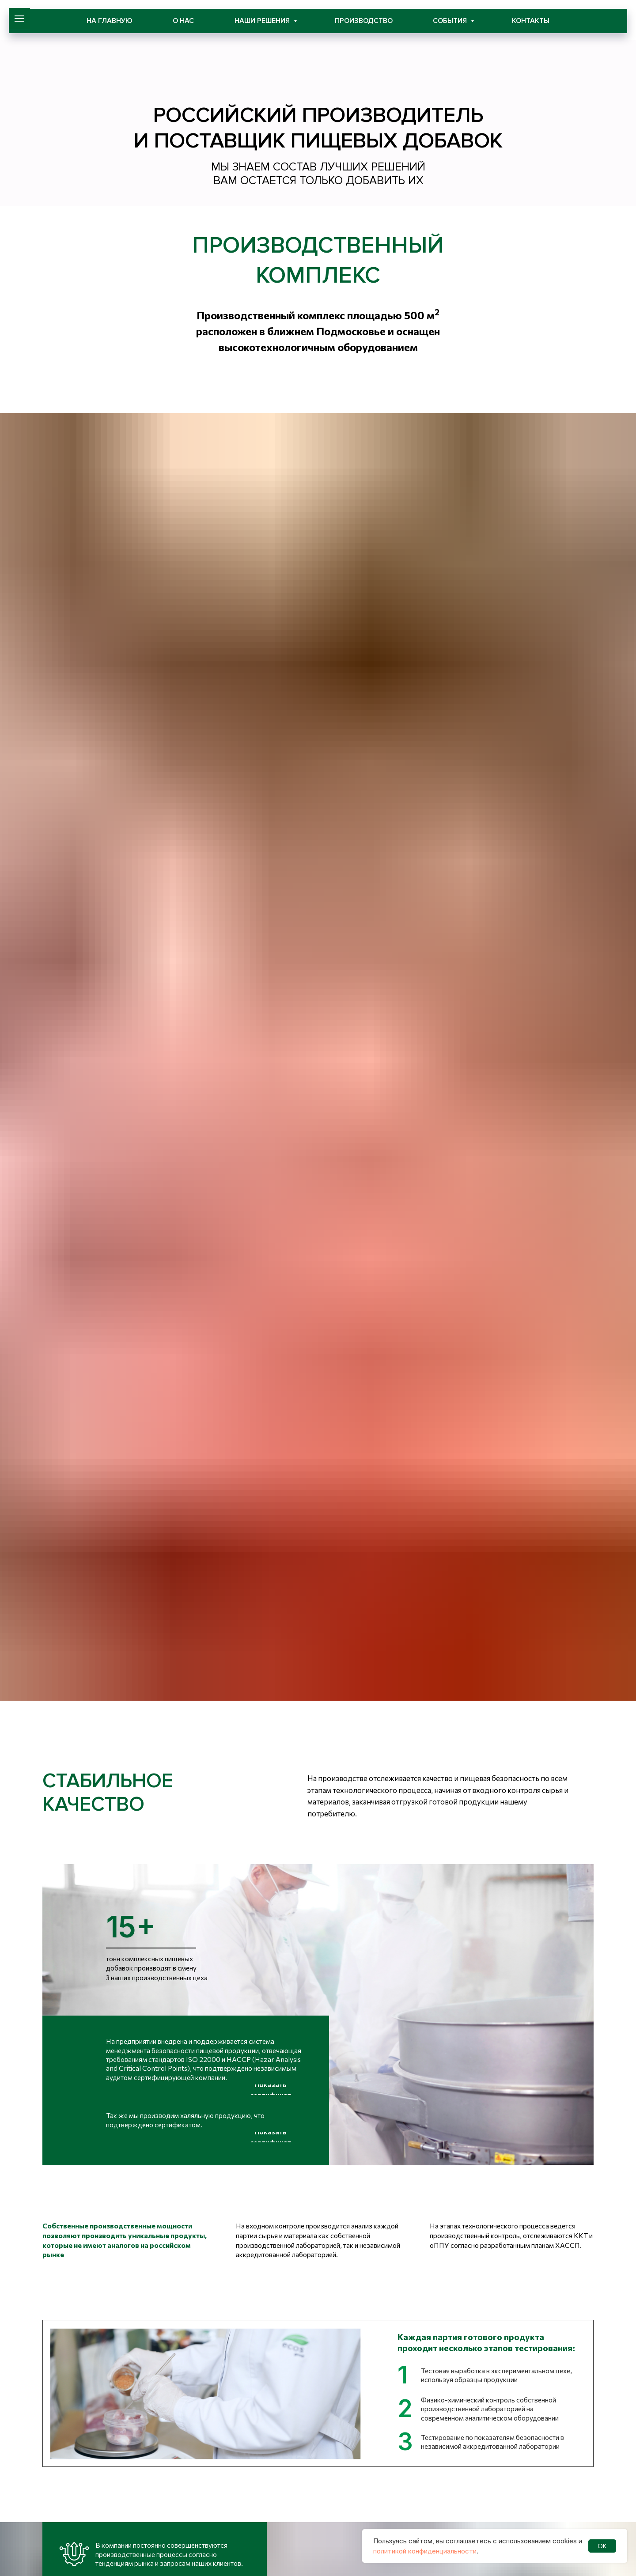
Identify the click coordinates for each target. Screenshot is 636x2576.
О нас (183, 20)
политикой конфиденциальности (425, 2551)
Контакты (530, 20)
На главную (109, 20)
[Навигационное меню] (19, 18)
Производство (364, 20)
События (451, 20)
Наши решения (263, 20)
